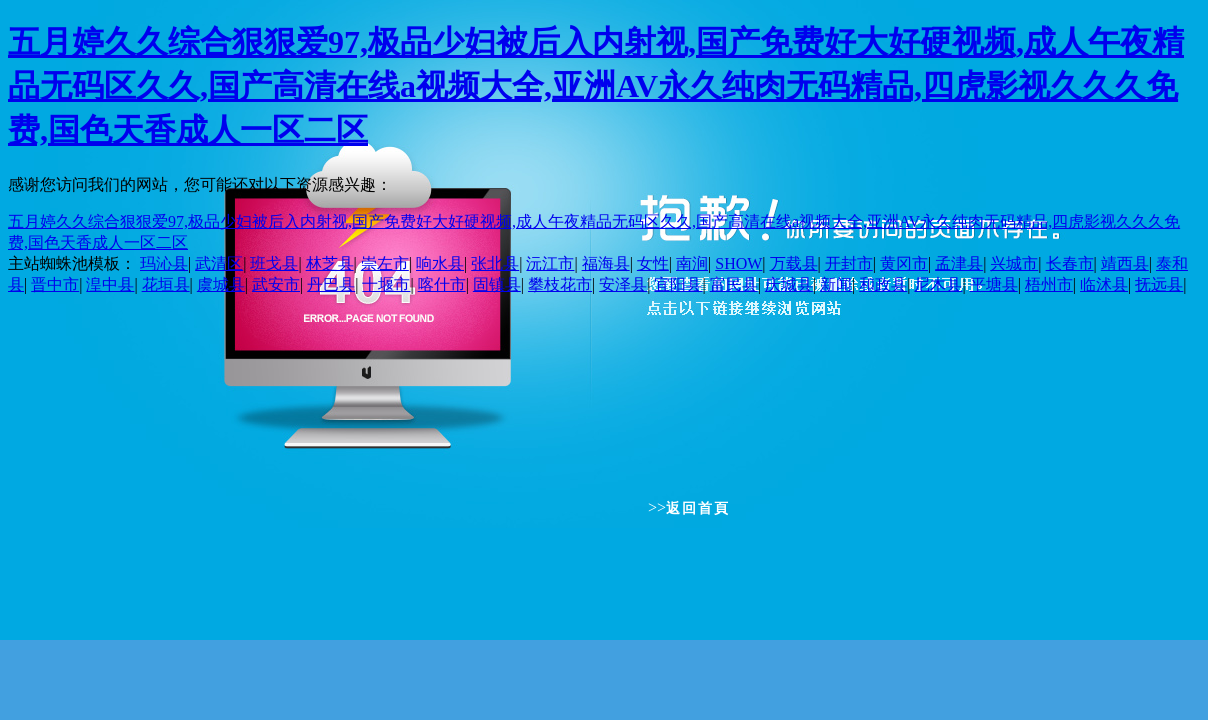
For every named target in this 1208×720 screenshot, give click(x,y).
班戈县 (274, 263)
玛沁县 (164, 263)
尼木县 (938, 284)
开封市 (849, 263)
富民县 (734, 284)
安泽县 (623, 284)
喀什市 (442, 284)
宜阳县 (678, 284)
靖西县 (1125, 263)
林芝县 (330, 263)
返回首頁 (698, 508)
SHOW (738, 263)
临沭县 (1104, 284)
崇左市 (385, 263)
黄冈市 (904, 263)
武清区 (219, 263)
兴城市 (1014, 263)
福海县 (606, 263)
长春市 (1070, 263)
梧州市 (1049, 284)
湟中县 (110, 284)
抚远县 (1159, 284)
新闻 (836, 284)
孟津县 (959, 263)
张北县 (495, 263)
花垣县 (166, 284)
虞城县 (221, 284)
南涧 (692, 263)
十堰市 (386, 284)
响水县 (440, 263)
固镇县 (497, 284)
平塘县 (994, 284)
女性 (653, 263)
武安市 (276, 284)
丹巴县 (331, 284)
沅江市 (550, 263)
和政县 (883, 284)
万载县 (794, 263)
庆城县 (789, 284)
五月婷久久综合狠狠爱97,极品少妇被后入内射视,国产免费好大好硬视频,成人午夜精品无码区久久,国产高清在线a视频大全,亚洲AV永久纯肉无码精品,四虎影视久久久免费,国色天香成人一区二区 (596, 86)
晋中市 (55, 284)
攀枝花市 (560, 284)
